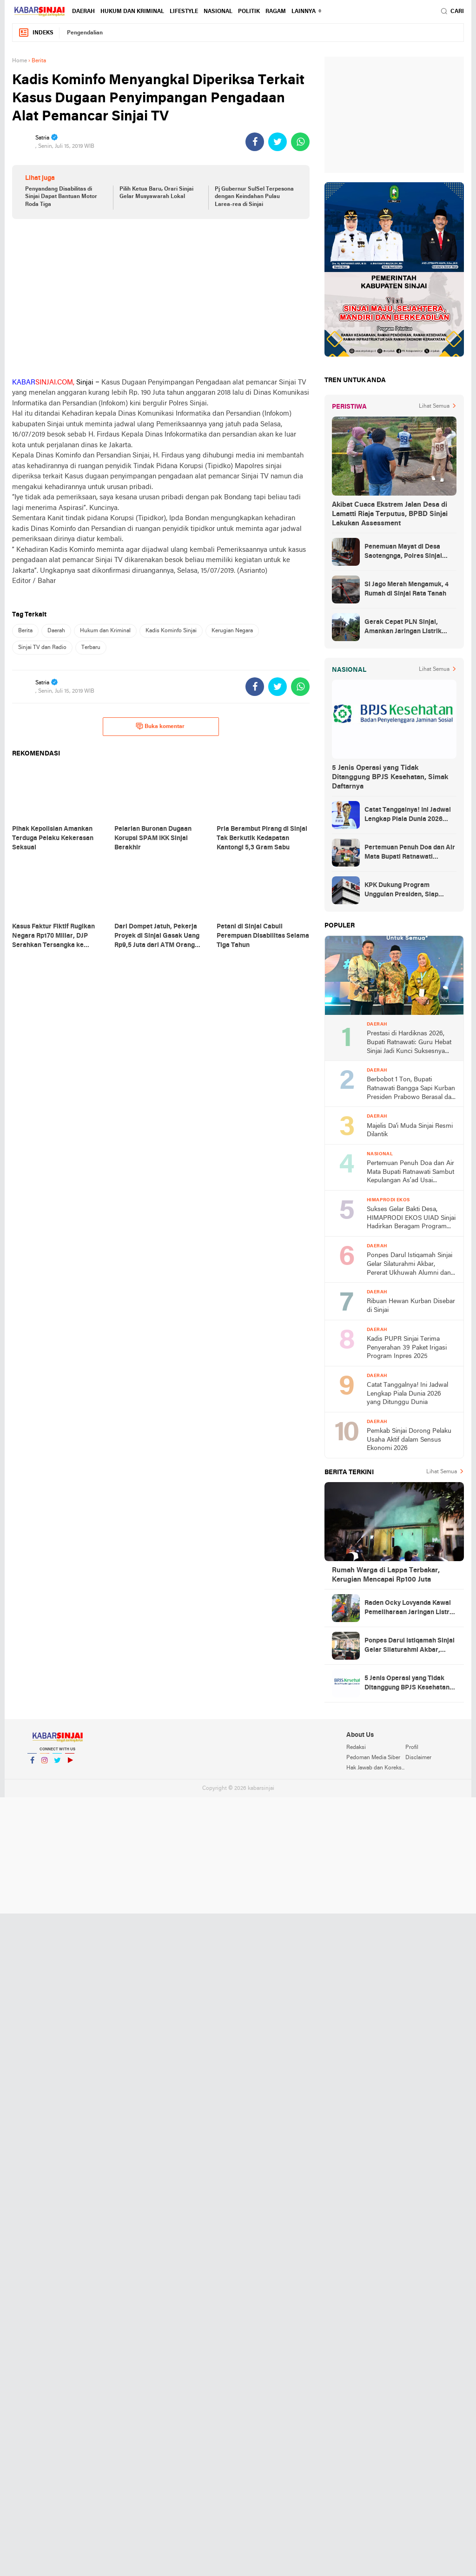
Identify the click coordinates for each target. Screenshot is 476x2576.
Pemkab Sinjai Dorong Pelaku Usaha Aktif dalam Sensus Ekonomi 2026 (409, 1440)
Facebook (32, 1764)
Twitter (57, 1764)
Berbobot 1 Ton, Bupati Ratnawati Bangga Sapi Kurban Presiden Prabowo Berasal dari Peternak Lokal (411, 1089)
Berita (25, 631)
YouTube (69, 1764)
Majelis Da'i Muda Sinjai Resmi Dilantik (410, 1131)
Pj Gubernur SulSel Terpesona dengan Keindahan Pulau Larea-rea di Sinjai (254, 197)
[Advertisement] (161, 298)
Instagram (44, 1764)
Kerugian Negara (232, 631)
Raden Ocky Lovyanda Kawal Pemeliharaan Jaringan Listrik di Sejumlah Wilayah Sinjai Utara (409, 1608)
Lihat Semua (434, 406)
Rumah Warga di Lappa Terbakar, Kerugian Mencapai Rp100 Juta (386, 1575)
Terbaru (90, 647)
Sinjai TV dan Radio (42, 647)
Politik (249, 11)
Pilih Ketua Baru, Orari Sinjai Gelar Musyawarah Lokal (156, 193)
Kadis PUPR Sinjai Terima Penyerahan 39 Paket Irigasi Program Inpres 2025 (407, 1348)
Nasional (218, 11)
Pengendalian (85, 33)
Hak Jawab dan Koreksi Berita (375, 1768)
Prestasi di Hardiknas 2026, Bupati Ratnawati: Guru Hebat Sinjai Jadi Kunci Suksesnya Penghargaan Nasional (409, 1043)
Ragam (275, 11)
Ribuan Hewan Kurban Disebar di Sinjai (411, 1306)
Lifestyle (184, 11)
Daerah (83, 11)
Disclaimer (418, 1758)
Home (19, 61)
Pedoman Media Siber (373, 1758)
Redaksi (356, 1747)
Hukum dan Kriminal (132, 11)
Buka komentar (160, 726)
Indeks (35, 32)
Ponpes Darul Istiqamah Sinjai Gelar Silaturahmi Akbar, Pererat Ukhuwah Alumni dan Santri (409, 1265)
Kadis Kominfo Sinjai (171, 631)
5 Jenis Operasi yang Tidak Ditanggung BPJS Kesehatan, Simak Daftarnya (390, 777)
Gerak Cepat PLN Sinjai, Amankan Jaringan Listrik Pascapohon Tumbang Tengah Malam (409, 627)
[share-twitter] (277, 141)
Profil (411, 1747)
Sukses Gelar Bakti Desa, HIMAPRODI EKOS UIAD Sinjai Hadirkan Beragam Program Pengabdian (411, 1219)
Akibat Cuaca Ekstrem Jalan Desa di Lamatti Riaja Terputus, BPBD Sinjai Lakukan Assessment (390, 514)
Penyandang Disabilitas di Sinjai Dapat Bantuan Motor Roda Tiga (61, 197)
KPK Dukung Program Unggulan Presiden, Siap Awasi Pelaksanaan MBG (402, 891)
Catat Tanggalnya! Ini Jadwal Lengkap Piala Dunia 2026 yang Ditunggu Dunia (407, 815)
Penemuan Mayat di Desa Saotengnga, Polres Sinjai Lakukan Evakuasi (403, 552)
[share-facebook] (254, 141)
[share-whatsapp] (300, 141)
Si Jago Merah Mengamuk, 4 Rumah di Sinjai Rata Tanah (406, 589)
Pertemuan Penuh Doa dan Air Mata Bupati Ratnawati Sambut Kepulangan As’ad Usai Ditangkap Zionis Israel (409, 853)
